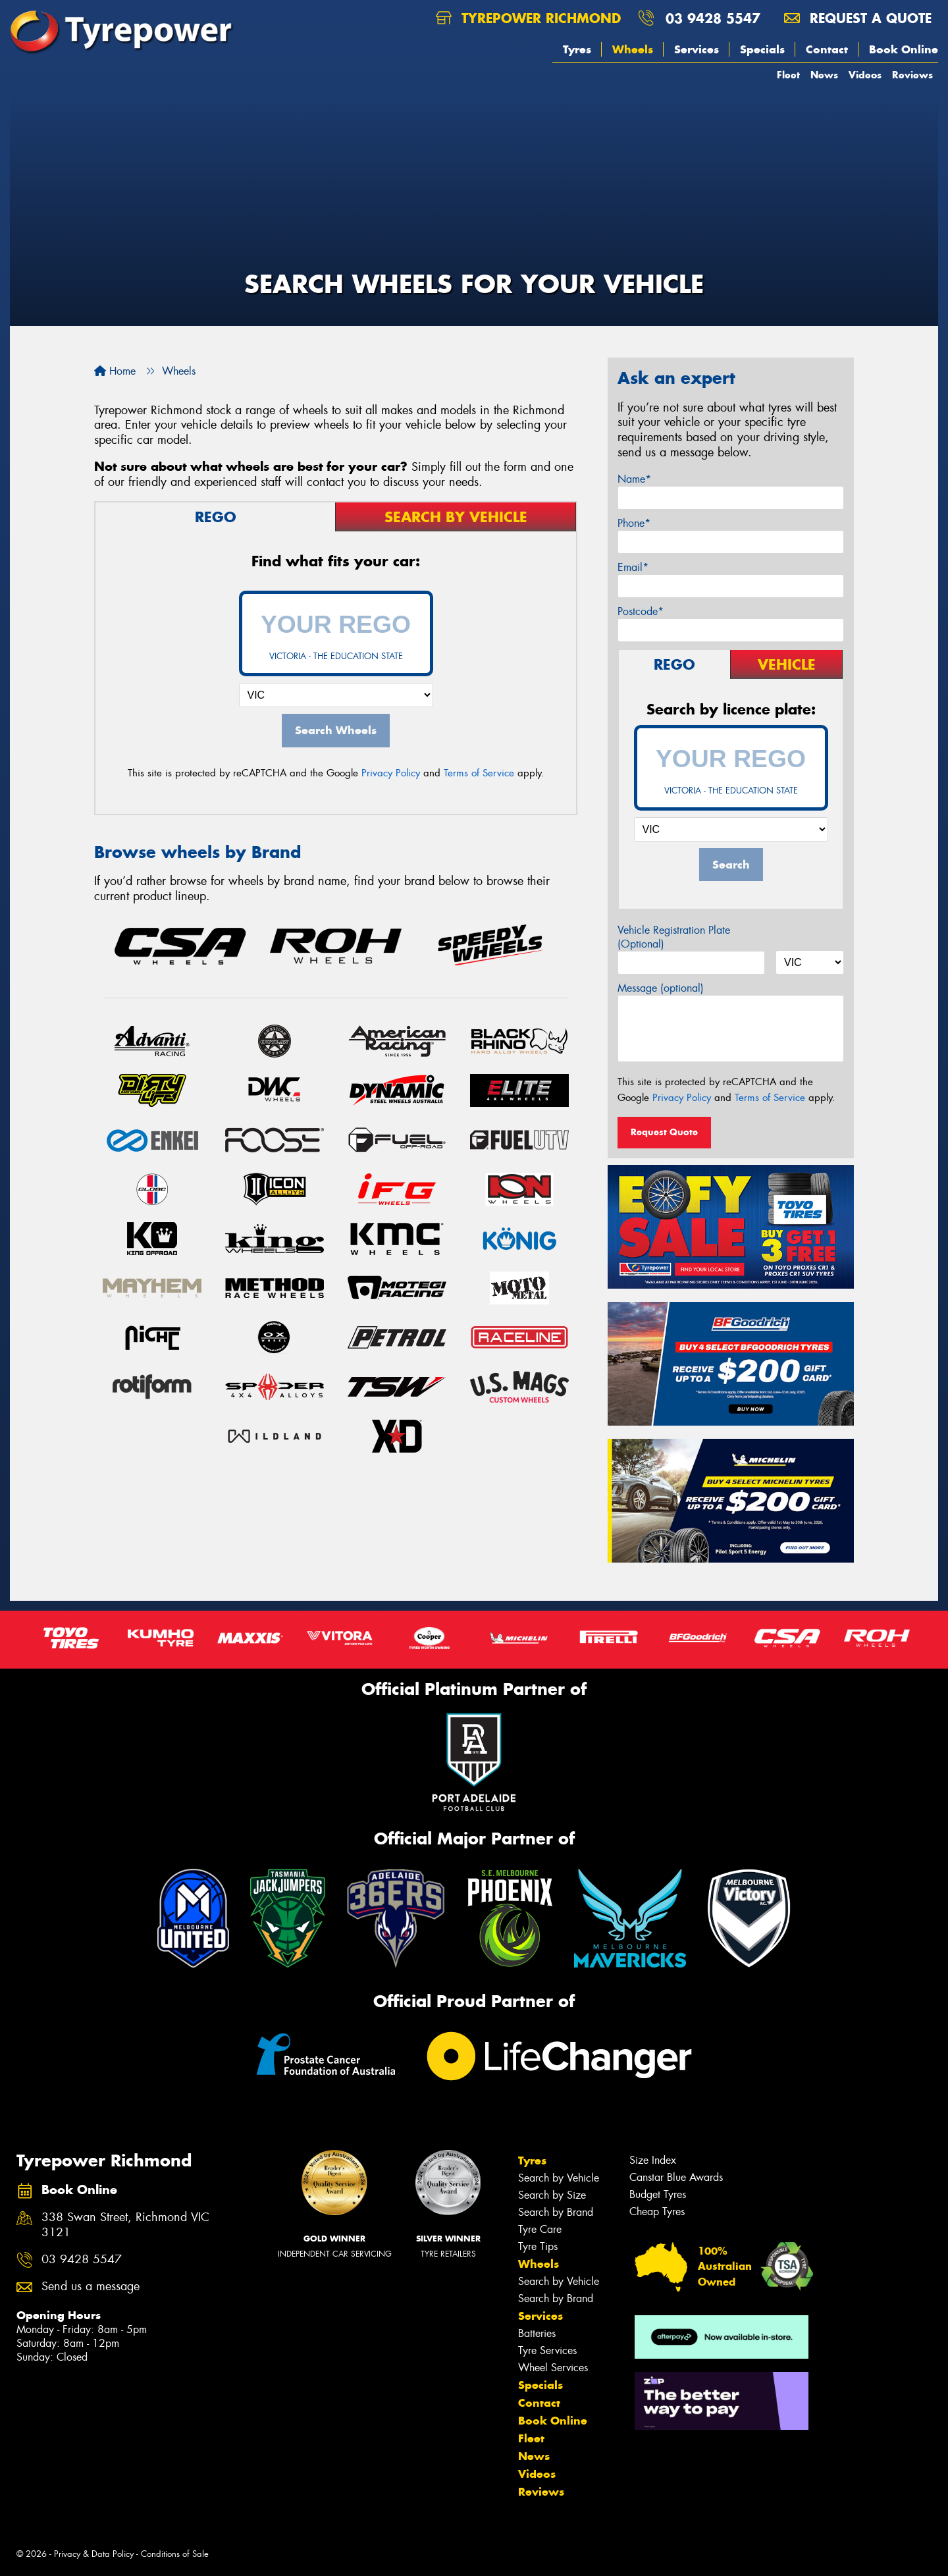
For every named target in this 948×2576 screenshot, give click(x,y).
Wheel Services (553, 2368)
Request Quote (664, 1132)
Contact (827, 49)
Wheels (632, 49)
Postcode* (641, 611)
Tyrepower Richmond (528, 18)
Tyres (577, 49)
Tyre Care (540, 2229)
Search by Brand (555, 2212)
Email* (633, 567)
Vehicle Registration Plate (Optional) (674, 937)
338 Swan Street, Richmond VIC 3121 (125, 2225)
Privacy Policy (390, 773)
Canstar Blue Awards (676, 2177)
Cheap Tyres (657, 2211)
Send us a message (90, 2286)
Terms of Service (479, 773)
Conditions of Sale (175, 2554)
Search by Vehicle (558, 2178)
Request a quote (858, 18)
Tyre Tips (538, 2246)
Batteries (537, 2333)
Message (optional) (661, 988)
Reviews (912, 74)
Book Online (903, 49)
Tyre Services (547, 2350)
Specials (762, 49)
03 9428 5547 (713, 18)
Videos (865, 74)
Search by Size (552, 2195)
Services (696, 49)
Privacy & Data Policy (94, 2554)
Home (115, 371)
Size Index (652, 2160)
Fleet (788, 74)
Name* (634, 479)
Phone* (634, 523)
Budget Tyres (657, 2194)
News (824, 74)
